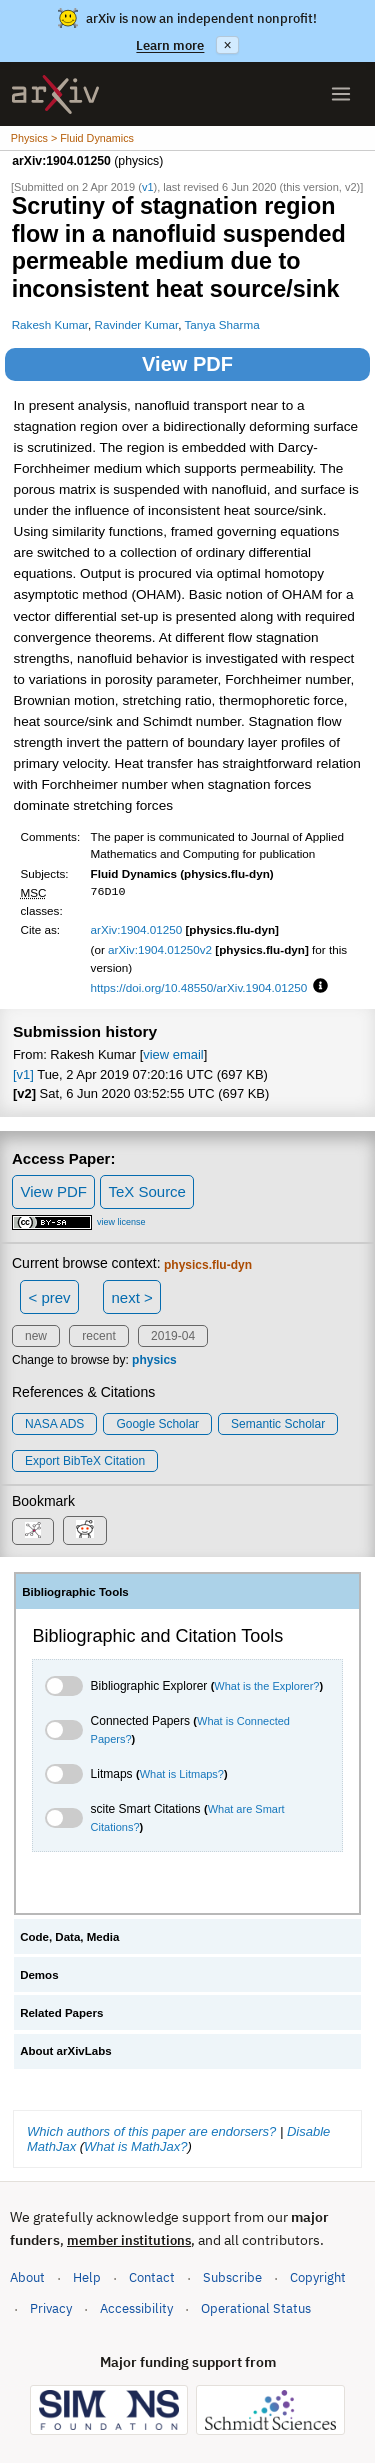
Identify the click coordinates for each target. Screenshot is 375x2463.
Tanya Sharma (221, 324)
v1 (148, 187)
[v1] (23, 1074)
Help (87, 2277)
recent (98, 1336)
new (36, 1336)
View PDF (187, 364)
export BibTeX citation (85, 1461)
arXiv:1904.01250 (137, 929)
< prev (50, 1297)
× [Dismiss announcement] (227, 45)
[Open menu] (341, 94)
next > (131, 1297)
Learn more (170, 45)
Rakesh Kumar (50, 324)
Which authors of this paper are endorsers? (151, 2131)
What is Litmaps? (182, 1774)
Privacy (51, 2308)
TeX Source (147, 1191)
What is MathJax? (135, 2146)
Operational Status (256, 2307)
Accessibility (136, 2308)
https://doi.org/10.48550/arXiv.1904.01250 (199, 987)
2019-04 (173, 1336)
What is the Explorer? (266, 1686)
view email (173, 1054)
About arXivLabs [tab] (66, 2051)
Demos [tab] (39, 1975)
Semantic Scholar (278, 1424)
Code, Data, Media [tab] (69, 1937)
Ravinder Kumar (137, 324)
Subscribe (232, 2277)
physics (154, 1360)
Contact (152, 2277)
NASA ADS (54, 1424)
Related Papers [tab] (61, 2013)
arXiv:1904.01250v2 (160, 949)
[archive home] (55, 94)
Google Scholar (157, 1424)
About (27, 2277)
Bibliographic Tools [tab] (75, 1592)
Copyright (318, 2277)
